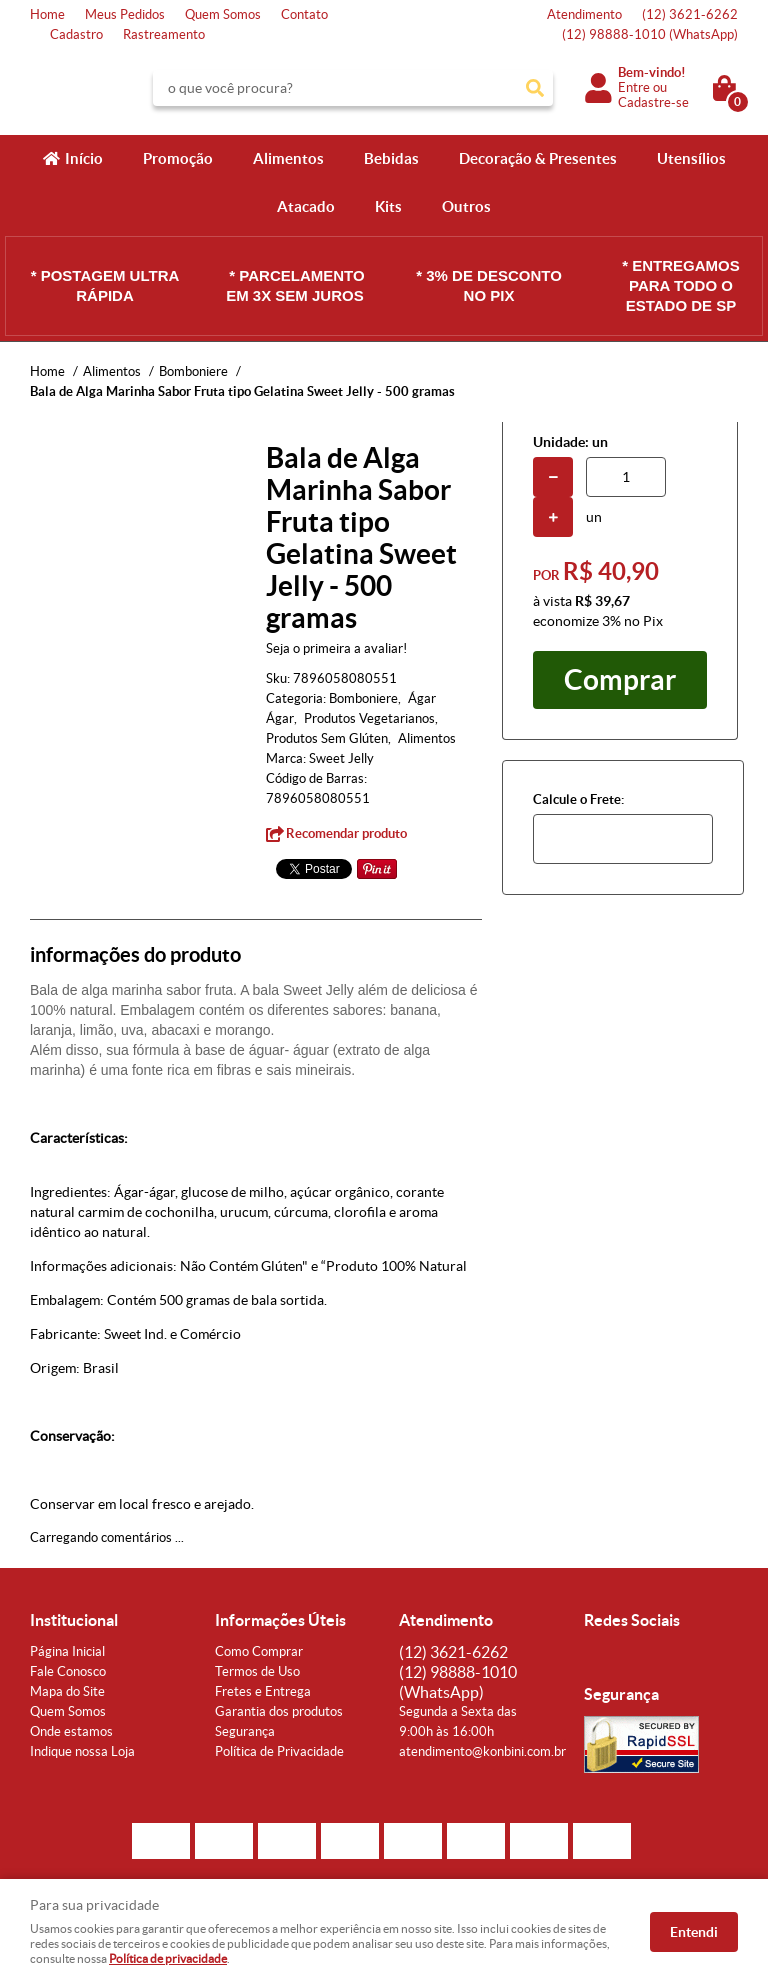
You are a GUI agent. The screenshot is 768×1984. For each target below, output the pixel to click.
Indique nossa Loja (82, 1751)
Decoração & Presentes (538, 158)
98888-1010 (650, 34)
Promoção (178, 158)
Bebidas (391, 158)
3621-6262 (690, 14)
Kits (388, 206)
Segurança (245, 1731)
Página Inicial (67, 1651)
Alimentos (288, 158)
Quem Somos (223, 14)
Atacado (306, 206)
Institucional (74, 1620)
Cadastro (76, 34)
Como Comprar (259, 1651)
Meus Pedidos (125, 14)
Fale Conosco (68, 1671)
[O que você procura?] (535, 88)
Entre (634, 87)
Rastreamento (164, 34)
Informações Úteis (280, 1620)
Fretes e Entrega (263, 1691)
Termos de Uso (257, 1671)
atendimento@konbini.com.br (482, 1751)
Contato (304, 14)
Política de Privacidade (279, 1751)
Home (47, 14)
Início (84, 158)
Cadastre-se (653, 102)
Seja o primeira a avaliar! (336, 648)
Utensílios (691, 158)
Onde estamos (71, 1731)
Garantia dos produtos (279, 1711)
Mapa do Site (67, 1691)
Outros (466, 206)
